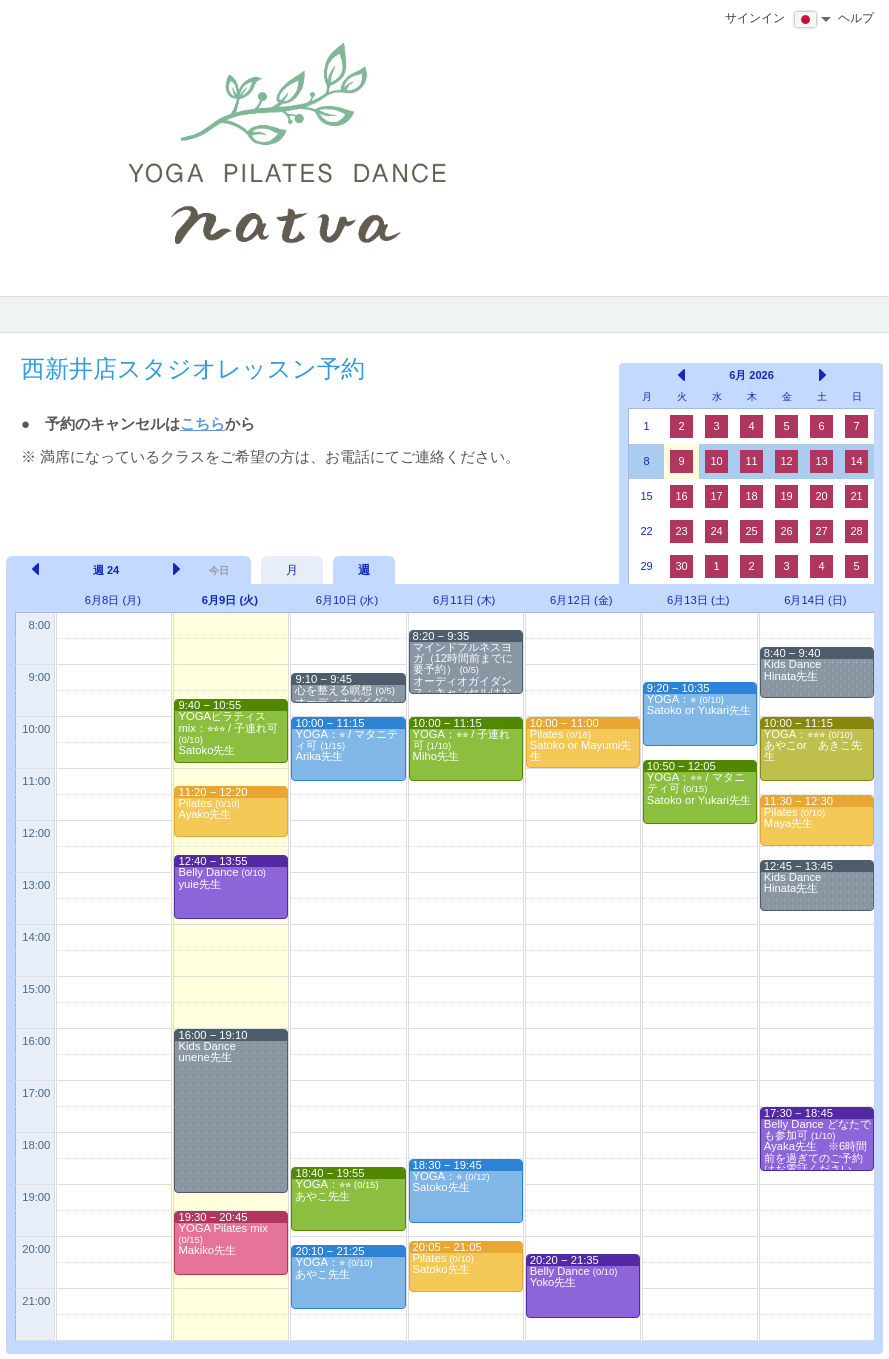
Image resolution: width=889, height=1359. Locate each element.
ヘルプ (856, 18)
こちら (202, 423)
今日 (219, 570)
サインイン (755, 18)
